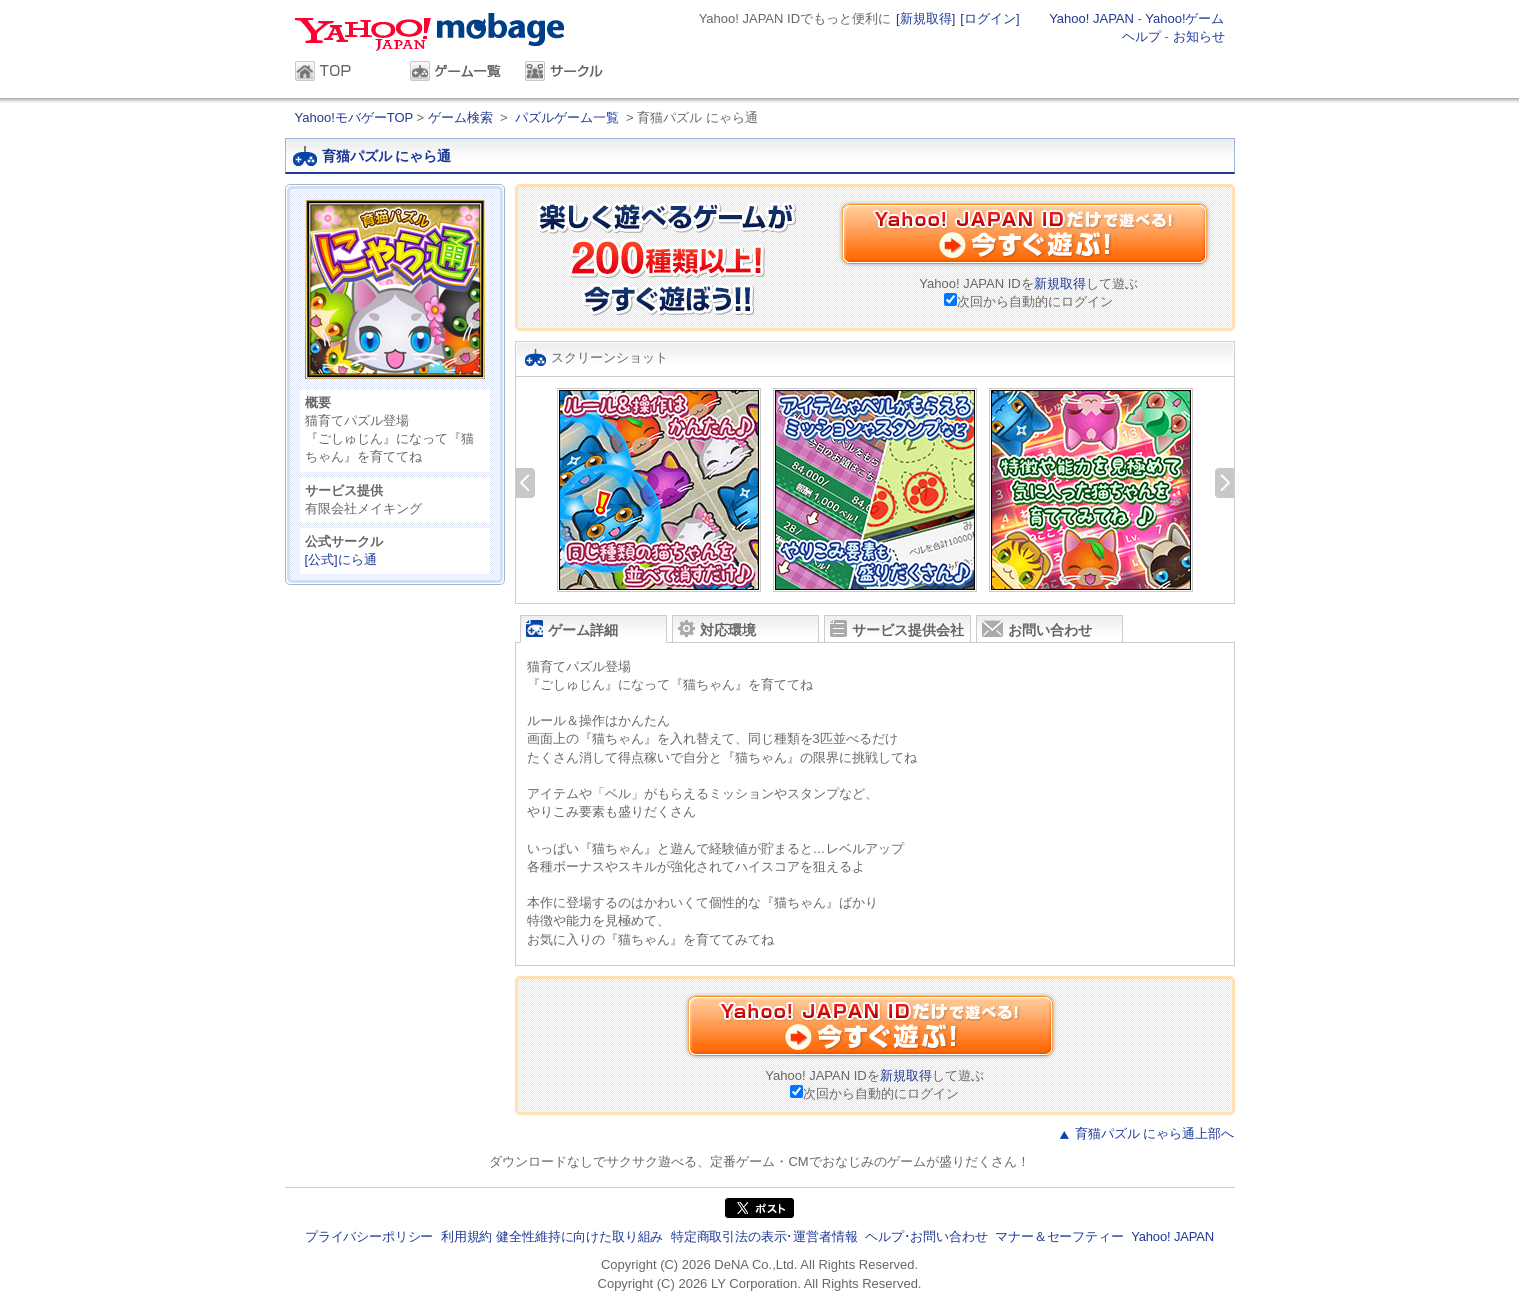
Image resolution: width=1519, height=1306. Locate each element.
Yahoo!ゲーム (1184, 18)
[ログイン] (989, 18)
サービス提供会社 (897, 629)
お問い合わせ (1037, 629)
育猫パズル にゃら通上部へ (1155, 1133)
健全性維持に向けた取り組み (579, 1236)
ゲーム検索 (460, 117)
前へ (525, 483)
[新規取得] (925, 18)
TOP (342, 73)
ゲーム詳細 (572, 629)
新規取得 (1060, 283)
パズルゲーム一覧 (567, 117)
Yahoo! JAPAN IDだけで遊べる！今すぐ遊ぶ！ (1024, 237)
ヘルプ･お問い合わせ (926, 1236)
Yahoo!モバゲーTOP (356, 117)
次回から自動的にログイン (1035, 301)
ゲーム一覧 (457, 73)
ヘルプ (1141, 36)
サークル (572, 73)
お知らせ (1199, 36)
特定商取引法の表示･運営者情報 (764, 1236)
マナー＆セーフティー (1059, 1236)
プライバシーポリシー (369, 1236)
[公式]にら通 (341, 559)
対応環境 (717, 629)
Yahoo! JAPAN (1091, 18)
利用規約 (466, 1236)
